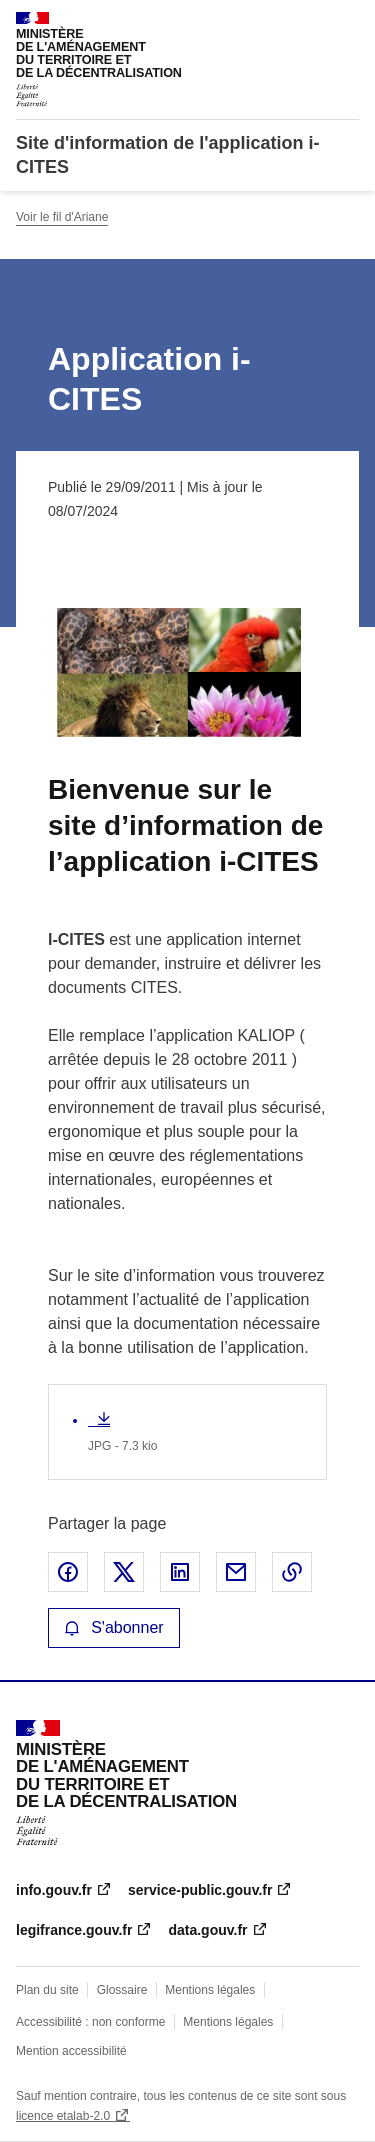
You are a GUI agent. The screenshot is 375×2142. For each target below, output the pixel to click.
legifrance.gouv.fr (74, 1930)
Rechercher (307, 24)
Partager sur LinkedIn (180, 1572)
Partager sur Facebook (68, 1572)
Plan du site (47, 1990)
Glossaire (122, 1990)
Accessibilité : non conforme (90, 2022)
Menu (347, 24)
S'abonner (114, 1627)
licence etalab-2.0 (63, 2116)
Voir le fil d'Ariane (62, 217)
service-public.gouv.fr (200, 1890)
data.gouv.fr (207, 1930)
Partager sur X (124, 1572)
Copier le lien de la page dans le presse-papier (292, 1572)
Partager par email (236, 1572)
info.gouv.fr (54, 1890)
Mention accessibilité (71, 2051)
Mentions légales (210, 1990)
